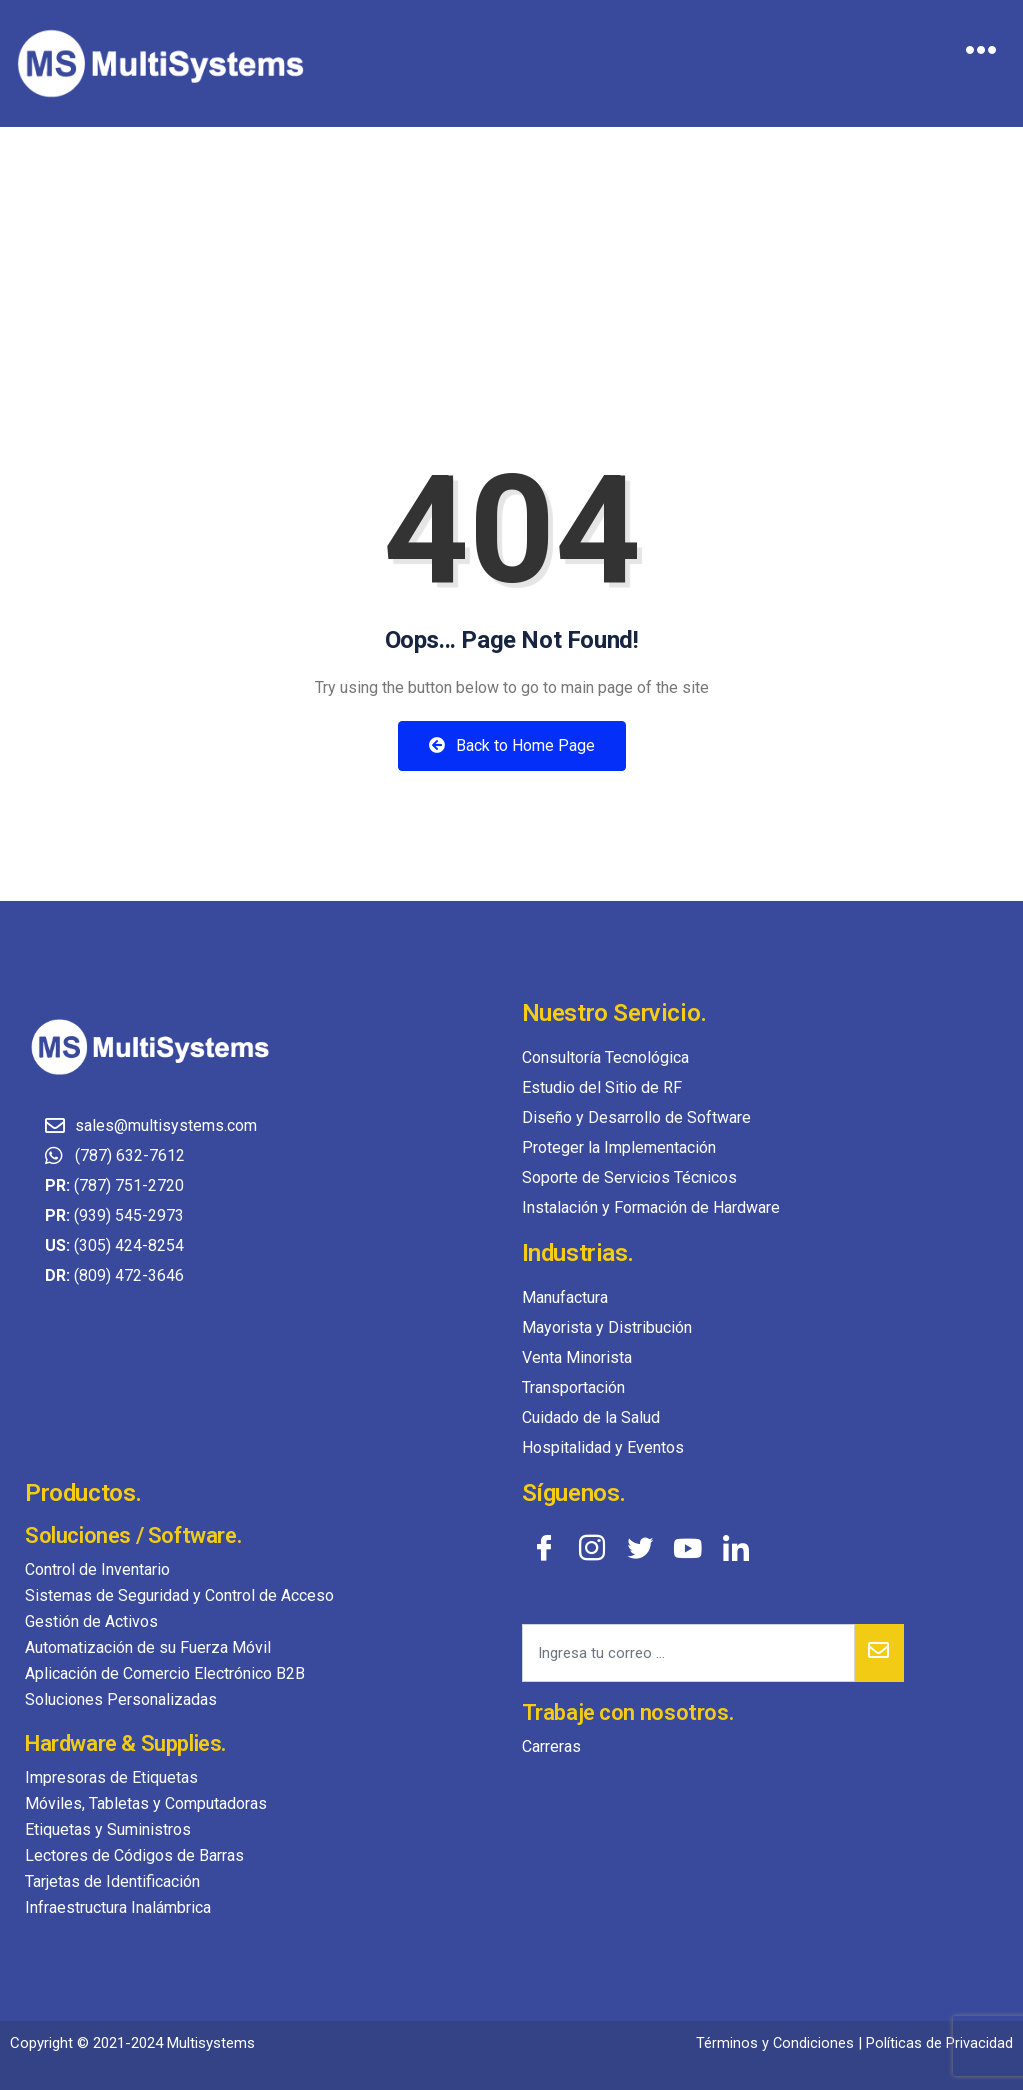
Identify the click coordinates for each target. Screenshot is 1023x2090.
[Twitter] (640, 1547)
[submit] (879, 1653)
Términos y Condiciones (774, 2043)
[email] (689, 1653)
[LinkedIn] (736, 1547)
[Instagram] (592, 1547)
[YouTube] (688, 1547)
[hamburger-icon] (980, 53)
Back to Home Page (512, 745)
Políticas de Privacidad (939, 2043)
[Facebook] (544, 1547)
